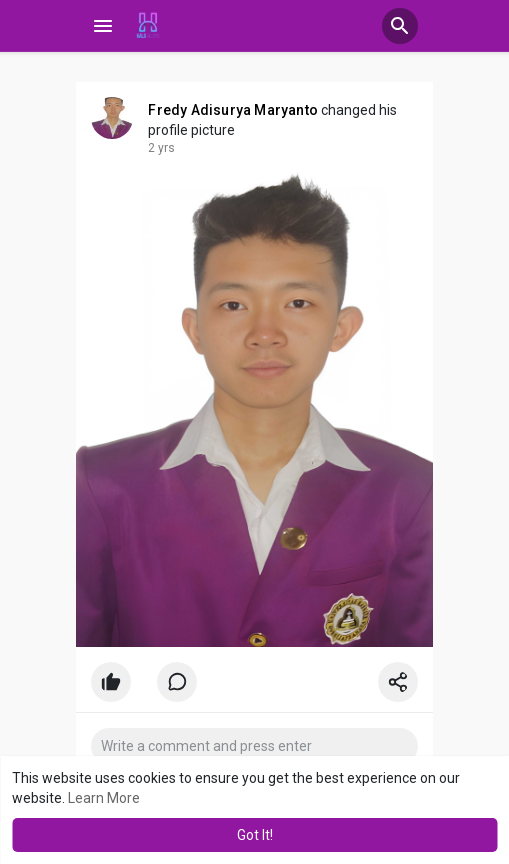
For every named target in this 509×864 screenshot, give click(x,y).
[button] (400, 26)
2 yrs (161, 148)
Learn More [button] (104, 798)
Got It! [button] (255, 835)
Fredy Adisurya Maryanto (233, 110)
